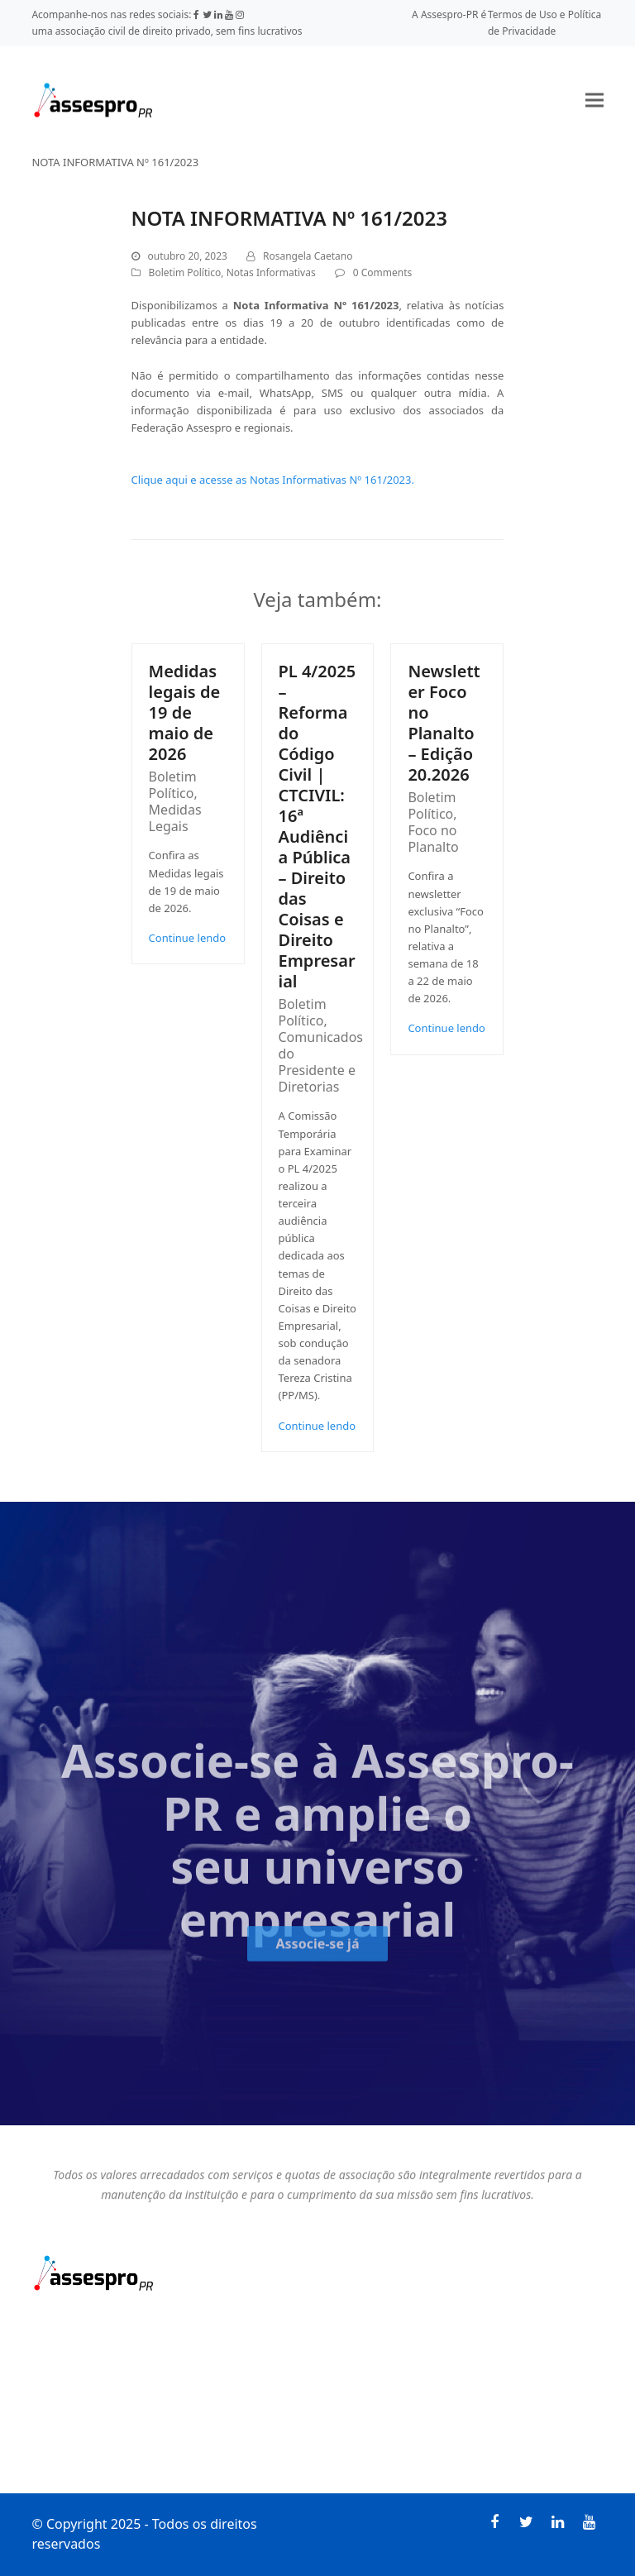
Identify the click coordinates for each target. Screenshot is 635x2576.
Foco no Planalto (433, 838)
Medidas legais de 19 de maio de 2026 (185, 712)
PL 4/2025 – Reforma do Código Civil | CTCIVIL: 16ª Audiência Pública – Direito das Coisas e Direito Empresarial (317, 826)
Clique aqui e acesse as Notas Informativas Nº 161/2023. (272, 479)
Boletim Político (185, 272)
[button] (594, 100)
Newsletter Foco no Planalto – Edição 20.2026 (444, 723)
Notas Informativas (271, 272)
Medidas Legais (175, 818)
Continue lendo (188, 937)
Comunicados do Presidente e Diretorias (321, 1062)
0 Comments (382, 272)
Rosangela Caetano (307, 256)
